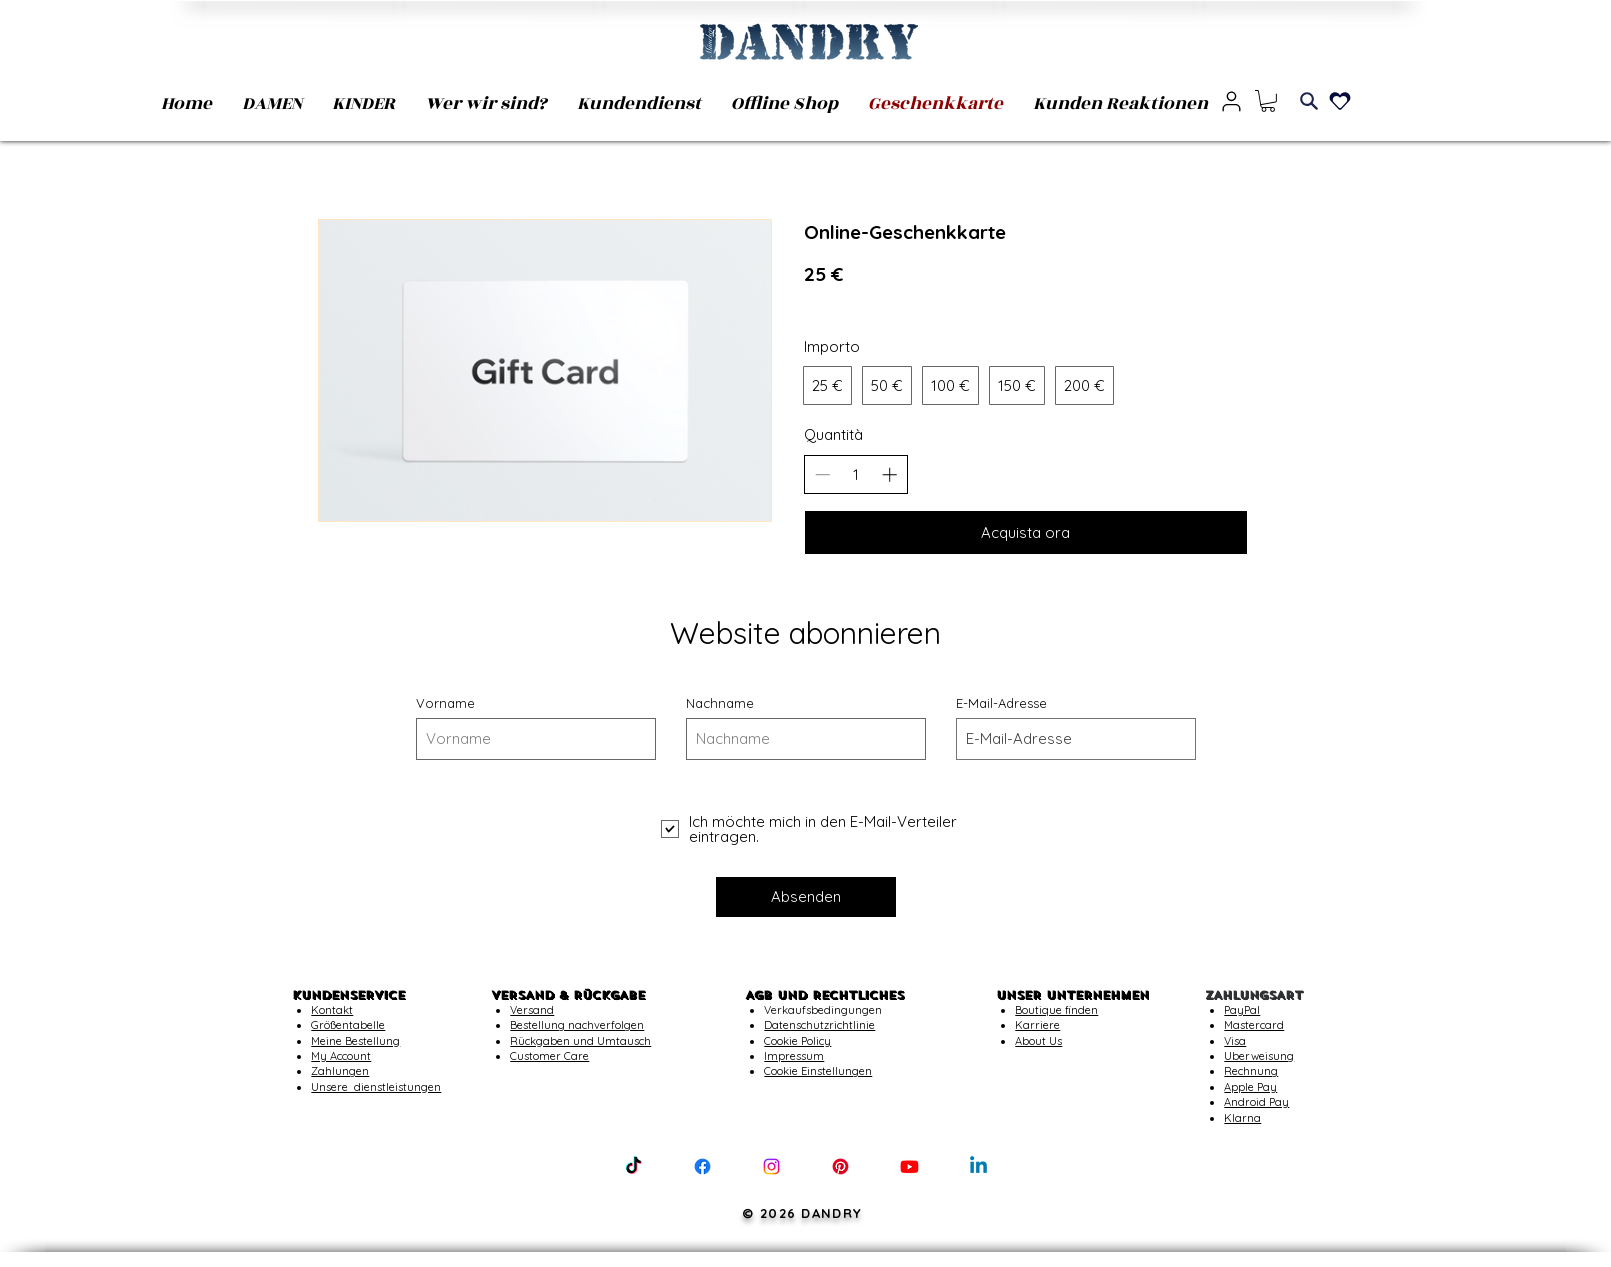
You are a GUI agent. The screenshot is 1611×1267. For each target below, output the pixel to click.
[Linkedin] (978, 1166)
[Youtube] (909, 1166)
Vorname (445, 703)
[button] (1268, 101)
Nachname (720, 703)
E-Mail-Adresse (1001, 703)
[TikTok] (633, 1166)
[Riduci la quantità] (822, 474)
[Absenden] (806, 897)
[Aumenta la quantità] (889, 474)
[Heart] (1340, 101)
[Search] (1309, 101)
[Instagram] (771, 1166)
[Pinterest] (840, 1166)
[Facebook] (702, 1166)
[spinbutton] (855, 474)
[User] (1232, 101)
